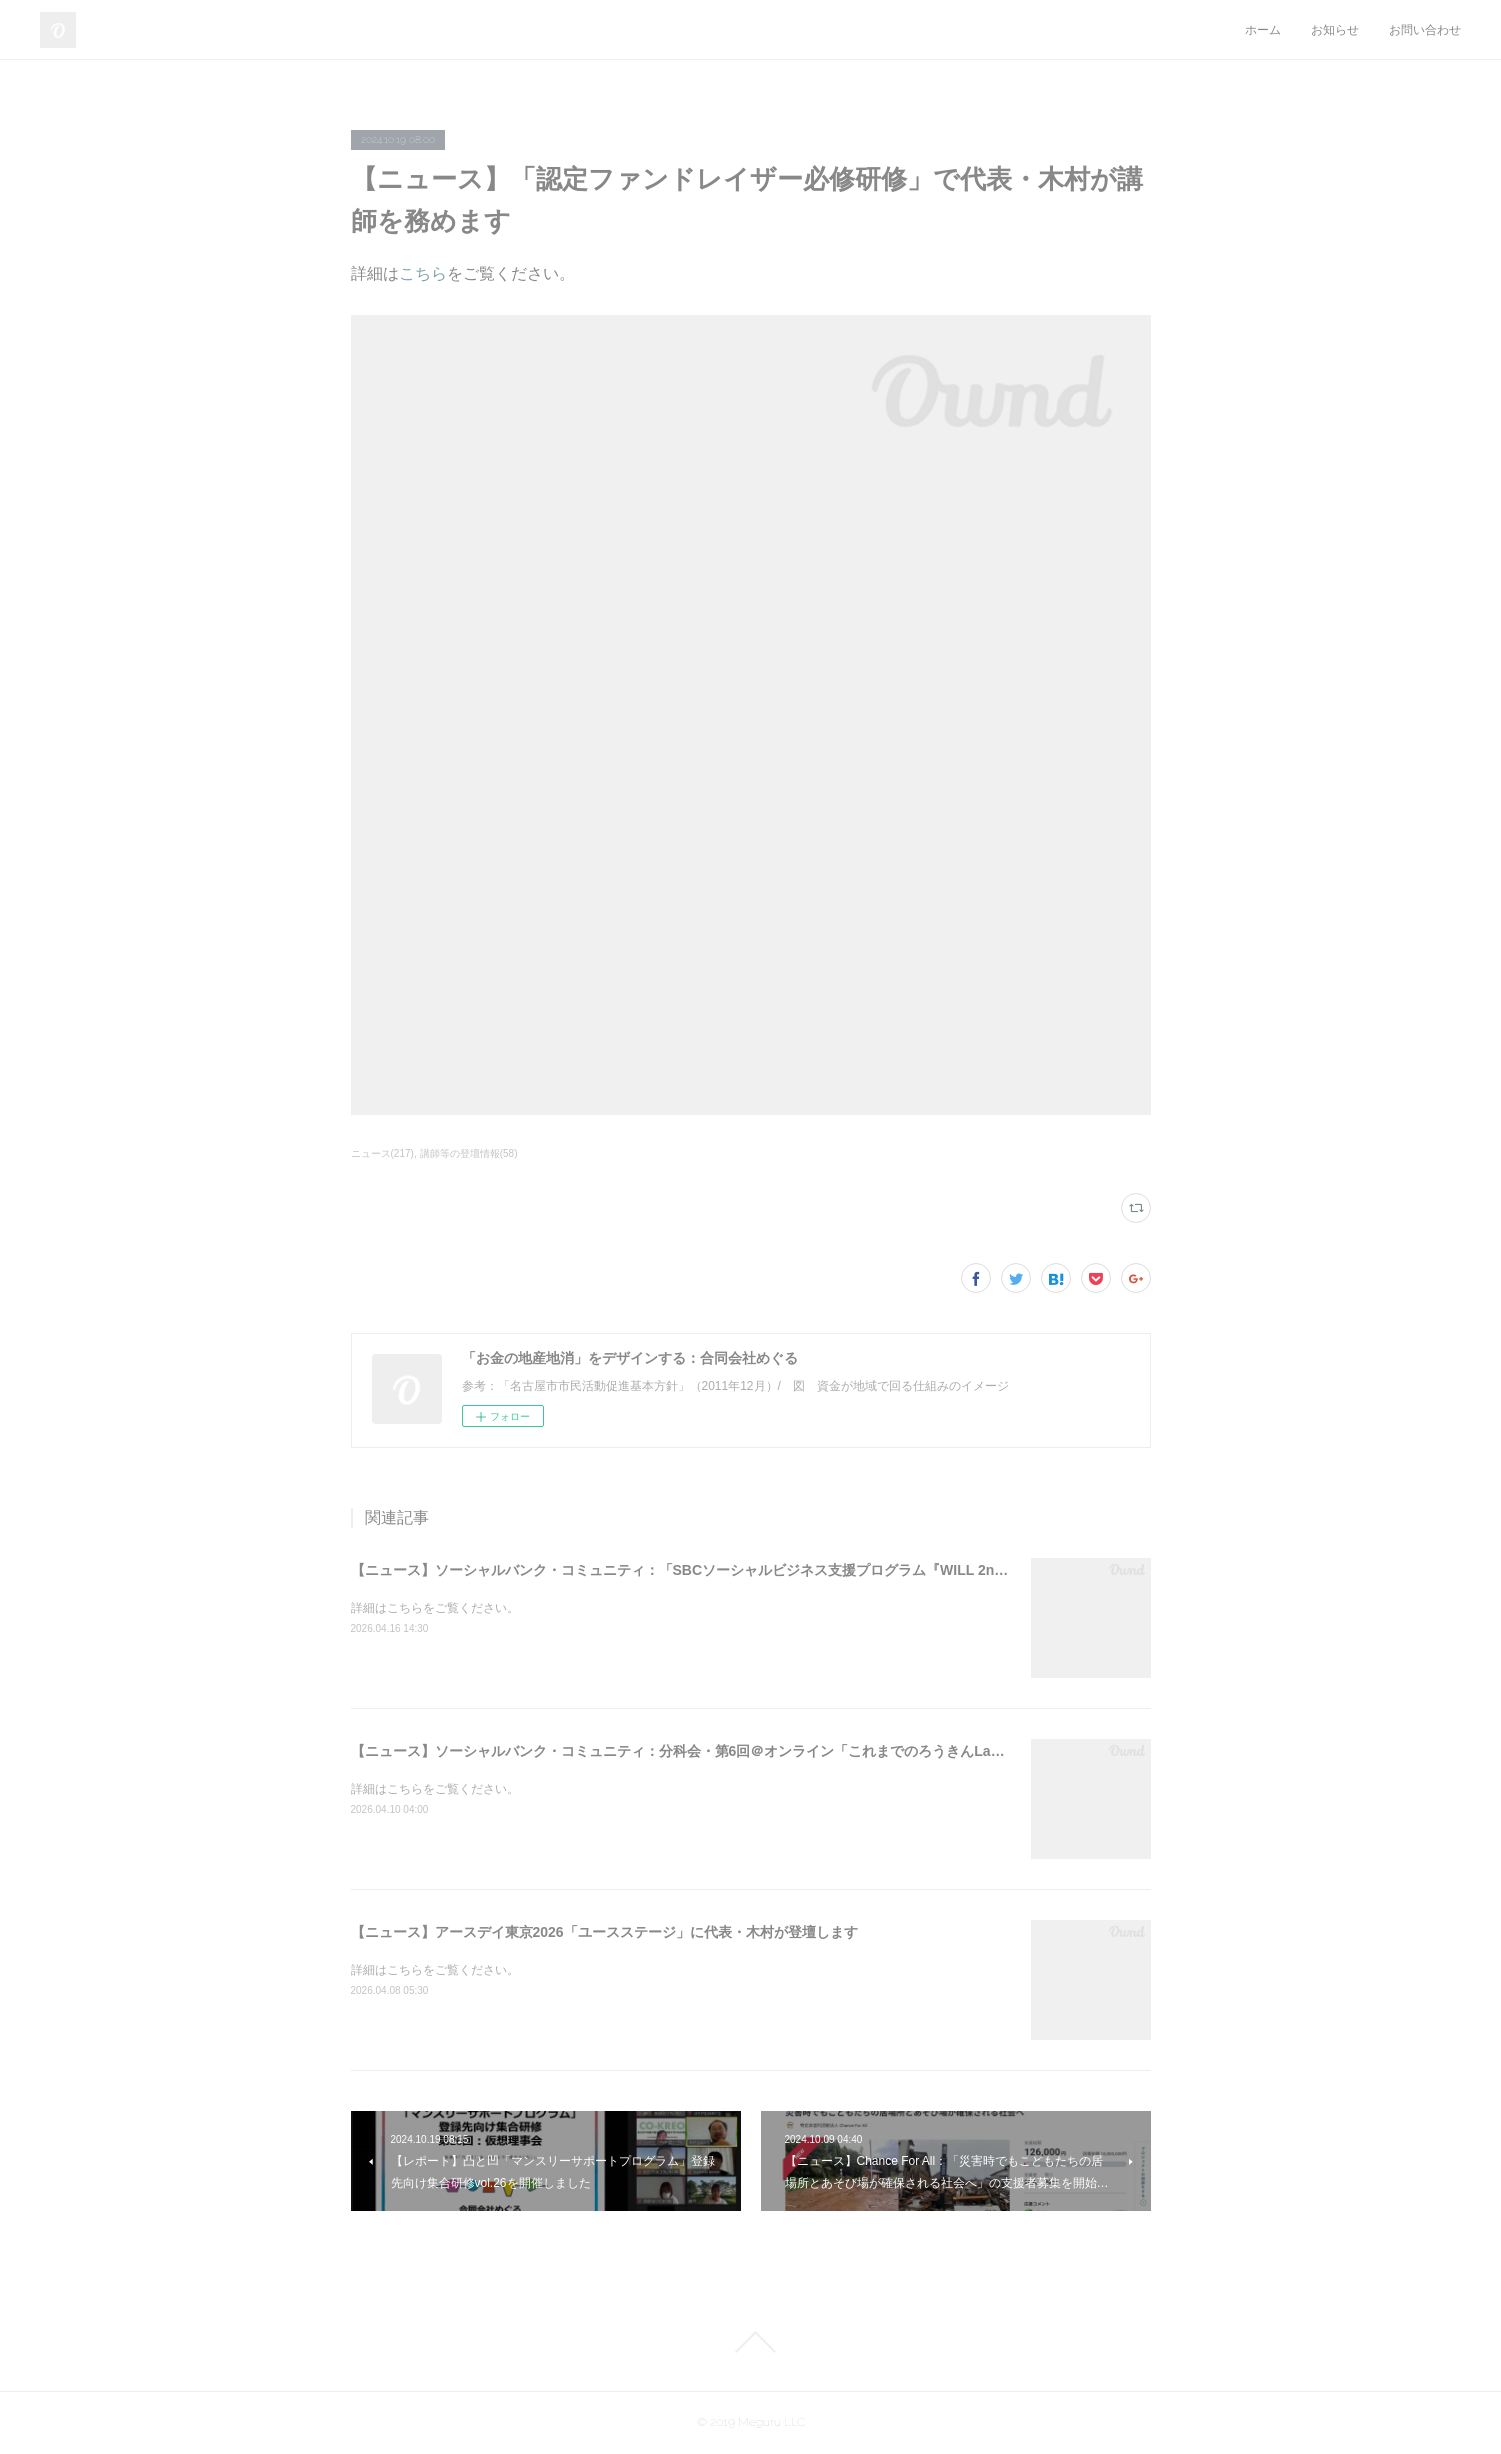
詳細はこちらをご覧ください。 (435, 1608)
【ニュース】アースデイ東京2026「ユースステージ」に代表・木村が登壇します (604, 1932)
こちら (423, 273)
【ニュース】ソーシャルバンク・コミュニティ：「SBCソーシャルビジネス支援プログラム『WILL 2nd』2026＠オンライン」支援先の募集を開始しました (839, 1570)
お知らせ (1335, 30)
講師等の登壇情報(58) (469, 1153)
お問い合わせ (1425, 30)
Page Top (750, 2342)
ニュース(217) (382, 1153)
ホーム (1263, 30)
